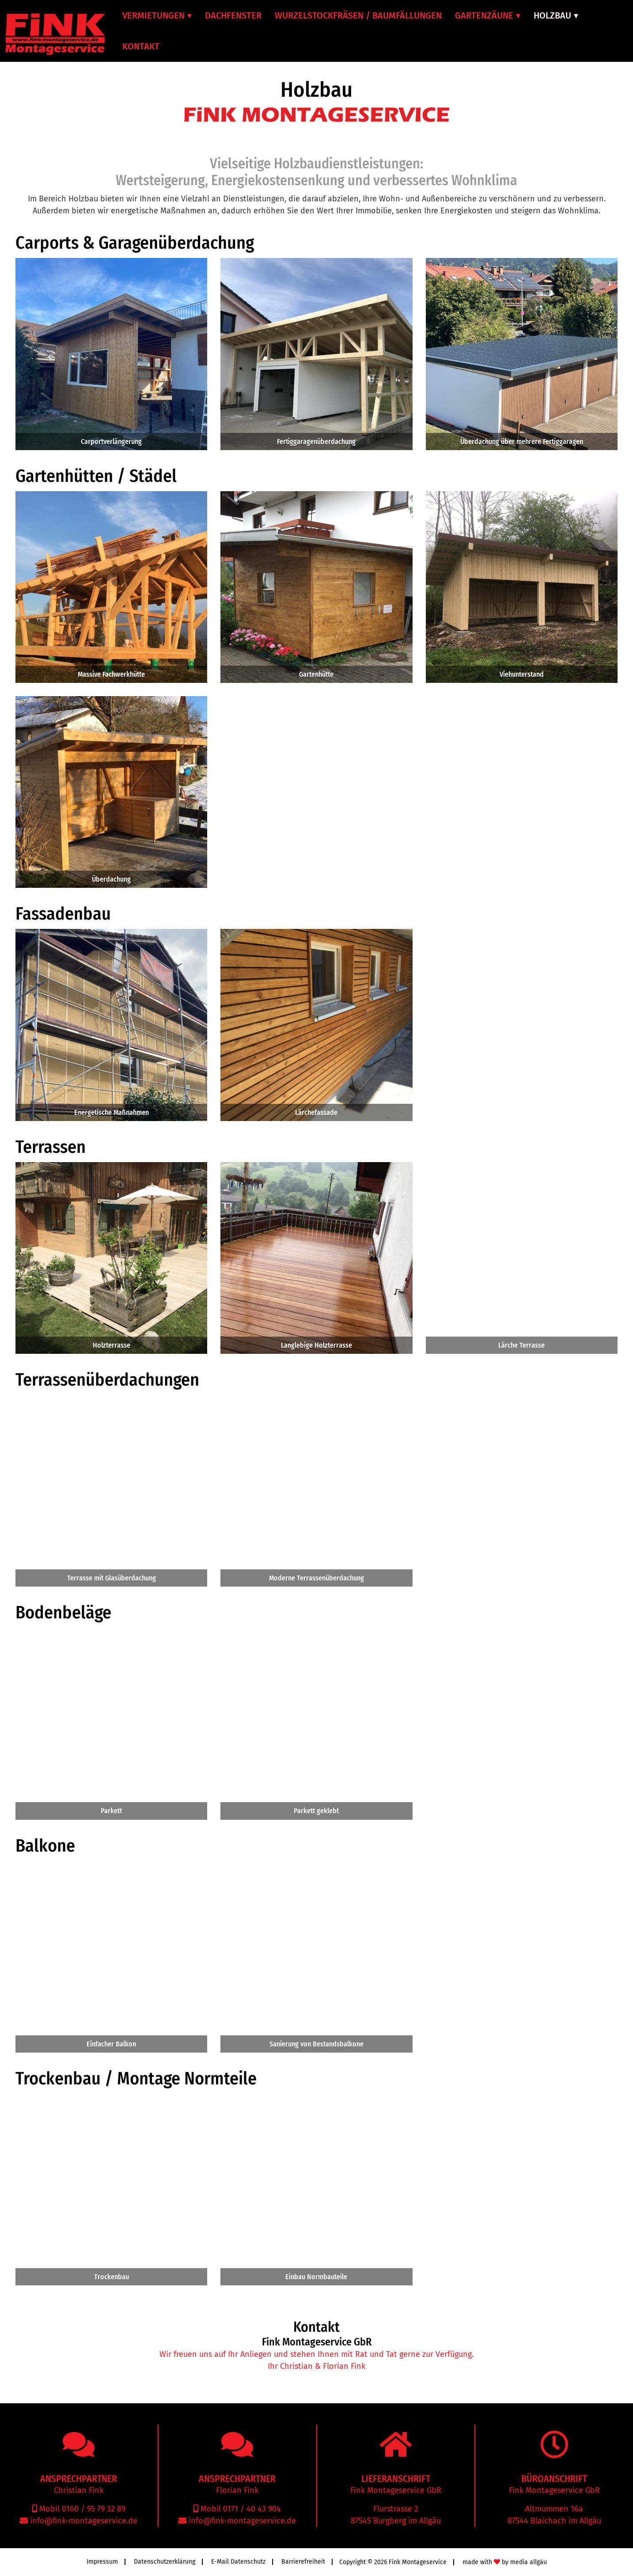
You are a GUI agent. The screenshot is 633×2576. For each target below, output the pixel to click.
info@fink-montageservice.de (82, 2521)
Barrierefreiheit (303, 2561)
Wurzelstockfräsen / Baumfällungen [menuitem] (358, 15)
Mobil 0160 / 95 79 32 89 (81, 2509)
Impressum (102, 2561)
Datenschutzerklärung (164, 2561)
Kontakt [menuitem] (140, 46)
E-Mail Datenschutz (238, 2561)
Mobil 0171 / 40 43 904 (239, 2509)
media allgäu (528, 2562)
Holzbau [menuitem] (552, 15)
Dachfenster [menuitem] (233, 15)
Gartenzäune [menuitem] (484, 15)
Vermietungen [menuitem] (153, 15)
